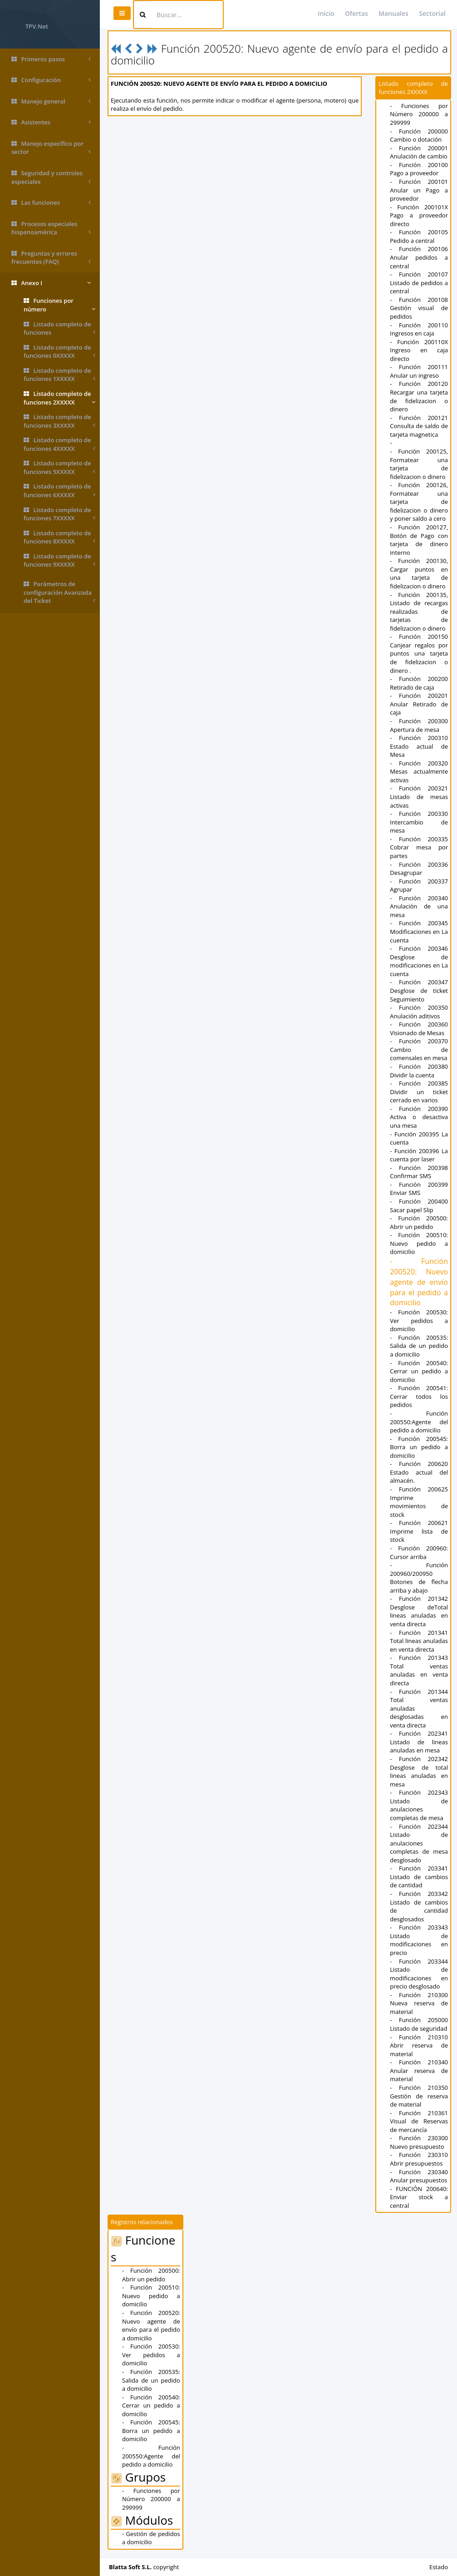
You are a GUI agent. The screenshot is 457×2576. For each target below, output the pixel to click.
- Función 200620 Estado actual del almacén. (419, 1472)
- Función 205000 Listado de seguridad (419, 2024)
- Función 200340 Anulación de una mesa (419, 906)
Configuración (51, 80)
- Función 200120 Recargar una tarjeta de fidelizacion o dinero (419, 396)
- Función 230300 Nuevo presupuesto (419, 2142)
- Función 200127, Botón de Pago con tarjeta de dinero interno (419, 540)
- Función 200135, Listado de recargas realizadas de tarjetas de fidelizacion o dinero (419, 611)
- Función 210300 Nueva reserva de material (419, 2003)
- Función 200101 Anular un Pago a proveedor (419, 190)
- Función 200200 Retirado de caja (419, 683)
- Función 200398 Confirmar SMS (419, 1172)
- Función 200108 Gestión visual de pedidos (419, 308)
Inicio (326, 13)
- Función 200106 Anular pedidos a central (419, 257)
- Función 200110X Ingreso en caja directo (419, 350)
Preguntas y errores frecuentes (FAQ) (51, 257)
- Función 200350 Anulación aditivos (419, 1011)
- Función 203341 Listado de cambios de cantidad (419, 1876)
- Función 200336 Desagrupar (419, 868)
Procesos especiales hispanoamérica (51, 228)
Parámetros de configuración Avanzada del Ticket (59, 592)
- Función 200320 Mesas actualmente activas (419, 771)
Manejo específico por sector (51, 147)
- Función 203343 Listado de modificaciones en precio (419, 1940)
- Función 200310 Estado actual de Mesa (419, 746)
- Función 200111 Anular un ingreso (419, 371)
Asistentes (51, 122)
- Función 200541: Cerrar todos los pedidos (419, 1396)
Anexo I (51, 283)
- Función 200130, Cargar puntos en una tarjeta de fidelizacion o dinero (419, 573)
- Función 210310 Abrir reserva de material (419, 2045)
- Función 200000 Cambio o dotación (419, 135)
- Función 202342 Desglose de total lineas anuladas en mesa (419, 1771)
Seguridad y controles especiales (51, 177)
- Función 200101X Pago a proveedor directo (419, 215)
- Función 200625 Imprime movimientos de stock (419, 1502)
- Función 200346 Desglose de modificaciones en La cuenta (419, 961)
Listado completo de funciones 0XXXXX (59, 351)
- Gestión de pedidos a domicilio (151, 2538)
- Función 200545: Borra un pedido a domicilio (419, 1447)
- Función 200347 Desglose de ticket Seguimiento (419, 990)
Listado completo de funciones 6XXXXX (59, 490)
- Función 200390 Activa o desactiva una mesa (419, 1117)
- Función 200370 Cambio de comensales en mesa (419, 1049)
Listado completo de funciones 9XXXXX (59, 560)
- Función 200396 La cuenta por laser (419, 1155)
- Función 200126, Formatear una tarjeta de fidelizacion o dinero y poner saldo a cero (419, 502)
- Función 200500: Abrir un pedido (419, 1222)
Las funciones (51, 202)
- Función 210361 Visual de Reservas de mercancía (419, 2121)
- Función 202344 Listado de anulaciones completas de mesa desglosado (419, 1843)
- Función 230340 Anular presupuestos (419, 2176)
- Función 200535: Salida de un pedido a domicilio (419, 1345)
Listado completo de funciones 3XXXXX (59, 421)
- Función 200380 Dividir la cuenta (419, 1070)
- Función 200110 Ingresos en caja (419, 329)
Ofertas (356, 13)
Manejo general (51, 101)
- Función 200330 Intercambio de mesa (419, 821)
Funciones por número (59, 304)
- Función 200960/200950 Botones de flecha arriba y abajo (419, 1577)
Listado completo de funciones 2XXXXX (59, 398)
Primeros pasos (51, 59)
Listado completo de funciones (59, 328)
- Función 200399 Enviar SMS (419, 1188)
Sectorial (432, 13)
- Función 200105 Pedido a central (419, 236)
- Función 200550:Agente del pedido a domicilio (419, 1421)
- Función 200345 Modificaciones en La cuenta (419, 931)
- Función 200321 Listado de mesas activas (419, 796)
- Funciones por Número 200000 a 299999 (419, 114)
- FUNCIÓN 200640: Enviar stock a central (419, 2197)
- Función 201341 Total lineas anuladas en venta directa (419, 1641)
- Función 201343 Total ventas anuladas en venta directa (419, 1670)
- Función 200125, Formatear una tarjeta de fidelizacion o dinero (419, 464)
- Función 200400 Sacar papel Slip (419, 1205)
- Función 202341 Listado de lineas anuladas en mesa (419, 1741)
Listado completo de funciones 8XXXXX (59, 537)
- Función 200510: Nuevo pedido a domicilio (419, 1243)
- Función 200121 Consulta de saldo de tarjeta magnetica (419, 426)
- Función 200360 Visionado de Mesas (419, 1028)
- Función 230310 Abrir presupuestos (419, 2159)
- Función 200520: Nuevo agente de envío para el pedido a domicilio (419, 1282)
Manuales (393, 13)
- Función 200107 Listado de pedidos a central (419, 282)
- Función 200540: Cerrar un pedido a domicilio (419, 1371)
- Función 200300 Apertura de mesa (419, 725)
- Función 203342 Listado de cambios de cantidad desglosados (419, 1906)
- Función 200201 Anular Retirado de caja (419, 703)
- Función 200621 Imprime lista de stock (419, 1531)
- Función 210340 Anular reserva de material (419, 2070)
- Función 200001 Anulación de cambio (419, 152)
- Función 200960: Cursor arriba (419, 1552)
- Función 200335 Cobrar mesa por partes (419, 847)
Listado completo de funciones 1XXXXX (59, 374)
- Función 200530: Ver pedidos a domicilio (419, 1320)
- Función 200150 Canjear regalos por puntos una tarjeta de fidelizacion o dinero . (419, 653)
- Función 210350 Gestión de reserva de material (419, 2095)
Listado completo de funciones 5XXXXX (59, 467)
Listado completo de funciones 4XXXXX (59, 444)
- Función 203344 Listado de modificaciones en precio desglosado (419, 1974)
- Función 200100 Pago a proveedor (419, 169)
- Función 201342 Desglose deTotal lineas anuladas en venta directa (419, 1611)
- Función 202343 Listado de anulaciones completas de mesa (419, 1805)
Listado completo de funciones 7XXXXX (59, 514)
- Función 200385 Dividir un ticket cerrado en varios (419, 1091)
